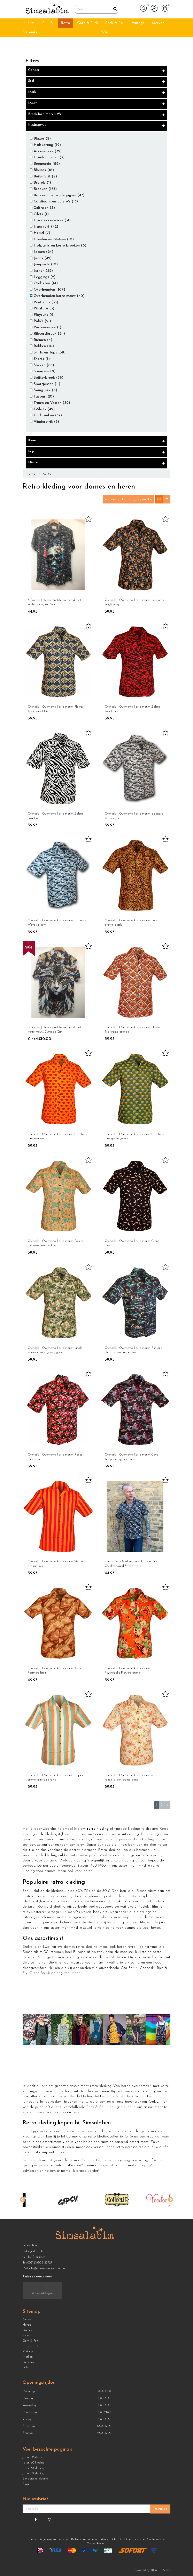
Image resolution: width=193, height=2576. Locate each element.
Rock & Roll (114, 37)
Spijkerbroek (46, 378)
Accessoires (46, 151)
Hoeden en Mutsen (52, 239)
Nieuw (29, 37)
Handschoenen (47, 157)
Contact (33, 2539)
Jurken (41, 271)
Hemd (40, 233)
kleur (96, 441)
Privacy (104, 2539)
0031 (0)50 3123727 (39, 2262)
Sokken (42, 365)
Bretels (40, 183)
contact (121, 2165)
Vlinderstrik (44, 422)
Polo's (40, 321)
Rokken (42, 346)
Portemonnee (45, 327)
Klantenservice (155, 2539)
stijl (96, 81)
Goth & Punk (87, 37)
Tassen (42, 397)
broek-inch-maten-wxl (96, 115)
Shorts (40, 359)
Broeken (43, 189)
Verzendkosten (96, 2543)
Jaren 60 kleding (34, 2462)
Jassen (41, 252)
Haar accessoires (50, 220)
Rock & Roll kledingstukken (108, 2107)
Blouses (42, 170)
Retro (65, 37)
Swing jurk (43, 390)
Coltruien (42, 208)
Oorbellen (44, 283)
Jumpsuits (44, 264)
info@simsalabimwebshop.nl (156, 7)
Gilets (39, 214)
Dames (27, 2330)
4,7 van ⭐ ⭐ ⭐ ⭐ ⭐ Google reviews (39, 7)
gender (96, 71)
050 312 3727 (125, 7)
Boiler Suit (43, 176)
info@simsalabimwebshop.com (48, 2268)
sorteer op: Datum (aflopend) (128, 499)
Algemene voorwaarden (54, 2539)
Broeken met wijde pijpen (57, 195)
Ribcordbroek (47, 334)
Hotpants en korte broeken (58, 246)
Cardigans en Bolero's (54, 201)
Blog (26, 2484)
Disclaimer (125, 2539)
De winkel (31, 46)
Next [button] (170, 2200)
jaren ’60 (35, 1907)
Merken (158, 37)
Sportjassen (45, 384)
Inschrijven (160, 2508)
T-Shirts (42, 409)
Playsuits (42, 315)
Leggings (43, 277)
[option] (47, 2200)
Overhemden (47, 290)
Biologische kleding (35, 2478)
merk (96, 92)
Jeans (41, 258)
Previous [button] (23, 2200)
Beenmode (45, 164)
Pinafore (42, 308)
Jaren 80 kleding (33, 2473)
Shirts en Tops (48, 353)
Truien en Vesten (50, 403)
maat (96, 104)
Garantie (139, 2539)
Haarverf (44, 227)
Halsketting (45, 145)
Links (113, 2539)
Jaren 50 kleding (33, 2457)
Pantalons (44, 302)
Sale (104, 46)
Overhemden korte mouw (57, 296)
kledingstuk (96, 125)
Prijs (96, 452)
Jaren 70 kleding (33, 2468)
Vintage (138, 37)
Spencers (43, 371)
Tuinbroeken (46, 415)
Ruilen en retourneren (84, 2539)
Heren (27, 2324)
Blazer (40, 139)
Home (31, 474)
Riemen (41, 340)
